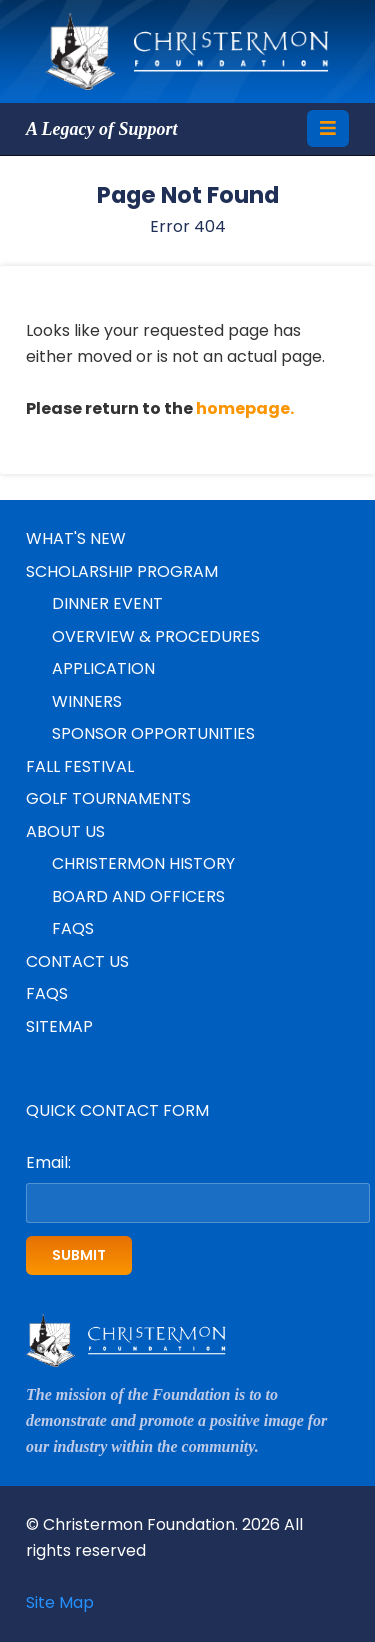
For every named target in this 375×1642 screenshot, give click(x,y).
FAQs (73, 928)
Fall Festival (80, 766)
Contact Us (77, 961)
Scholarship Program (122, 571)
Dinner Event (107, 603)
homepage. (245, 408)
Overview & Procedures (156, 636)
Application (103, 668)
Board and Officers (138, 896)
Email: (48, 1162)
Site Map (60, 1602)
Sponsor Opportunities (153, 733)
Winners (87, 701)
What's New (76, 538)
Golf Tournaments (108, 798)
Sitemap (59, 1026)
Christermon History (143, 863)
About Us (65, 831)
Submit (79, 1255)
